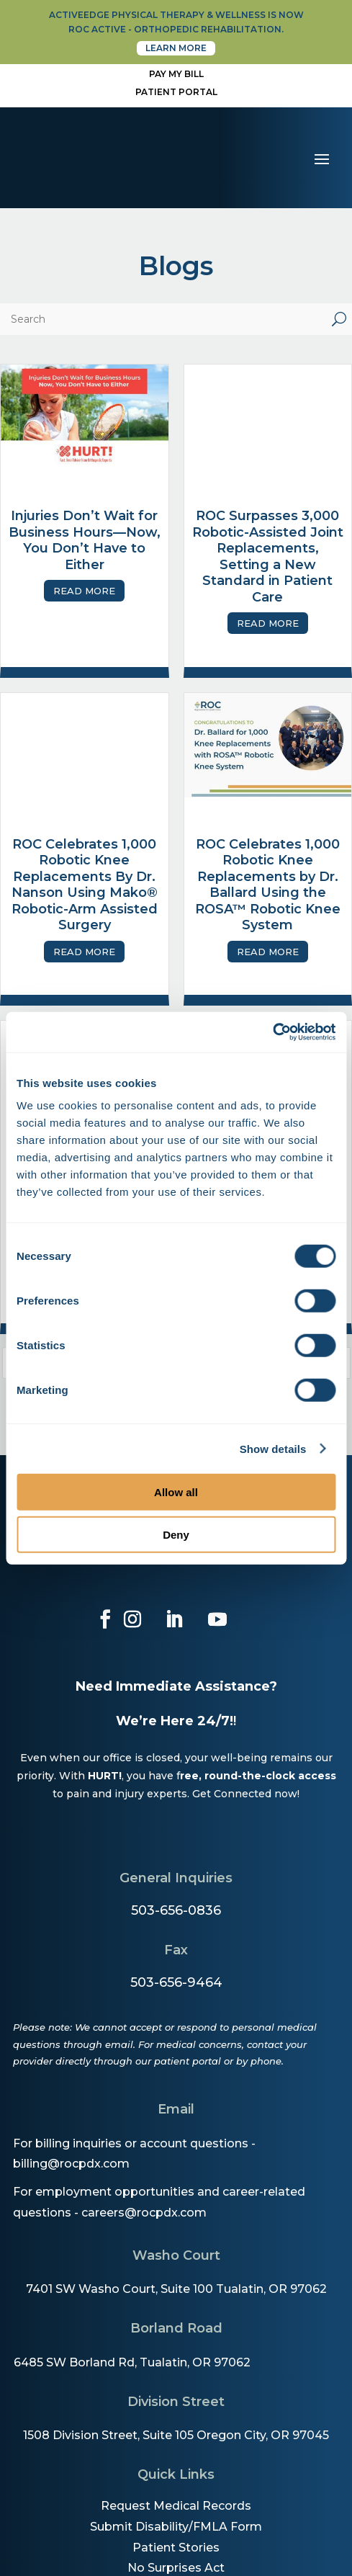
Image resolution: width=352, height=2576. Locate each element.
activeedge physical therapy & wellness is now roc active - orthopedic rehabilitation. (176, 22)
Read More (84, 590)
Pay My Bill (176, 73)
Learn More (176, 48)
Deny (176, 1534)
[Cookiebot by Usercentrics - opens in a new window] (272, 1032)
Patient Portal (176, 91)
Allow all (176, 1492)
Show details (273, 1448)
